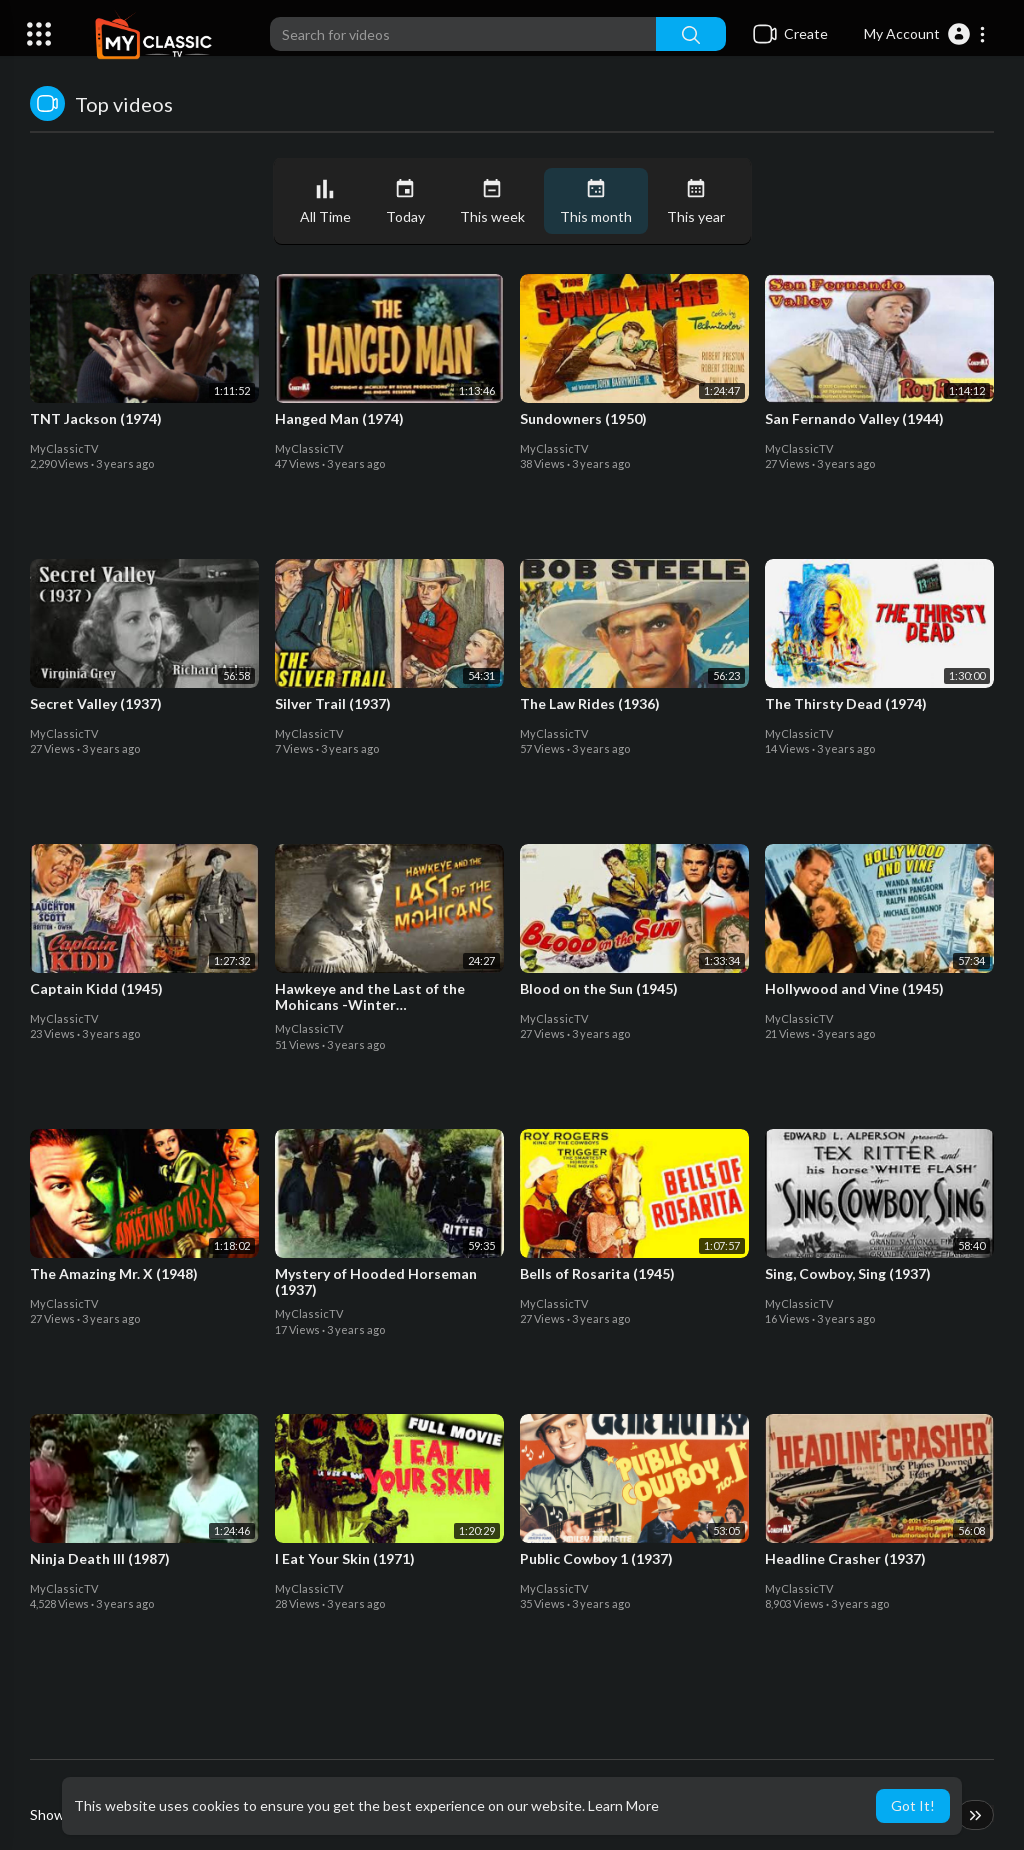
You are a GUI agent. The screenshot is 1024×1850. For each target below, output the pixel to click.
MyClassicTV (64, 448)
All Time (325, 201)
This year (696, 201)
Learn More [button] (623, 1805)
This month (596, 201)
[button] (925, 34)
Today (405, 201)
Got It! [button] (913, 1805)
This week (492, 201)
